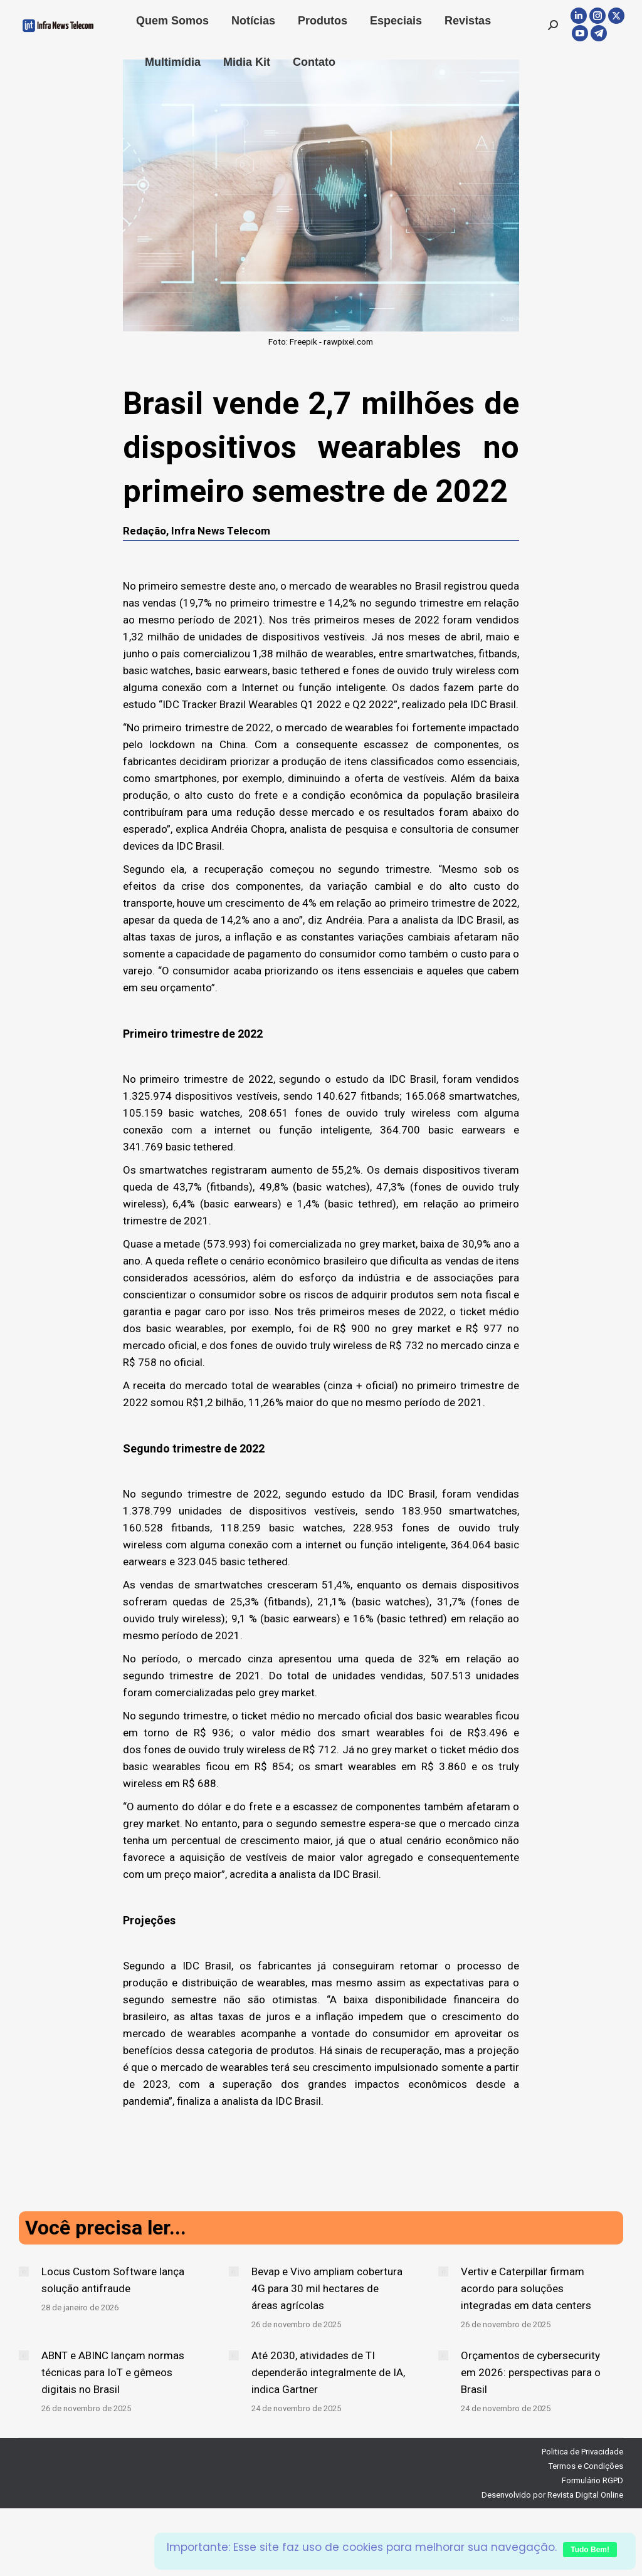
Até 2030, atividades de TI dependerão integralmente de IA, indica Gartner (328, 2372)
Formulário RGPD (592, 2480)
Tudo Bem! (590, 2549)
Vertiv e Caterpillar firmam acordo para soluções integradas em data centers (526, 2288)
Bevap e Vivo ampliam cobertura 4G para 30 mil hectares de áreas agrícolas (327, 2288)
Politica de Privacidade (582, 2451)
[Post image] (24, 2271)
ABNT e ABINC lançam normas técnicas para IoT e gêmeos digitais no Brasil (112, 2372)
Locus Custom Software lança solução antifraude (112, 2280)
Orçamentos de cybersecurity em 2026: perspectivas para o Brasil (531, 2372)
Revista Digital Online (585, 2495)
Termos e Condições (586, 2466)
